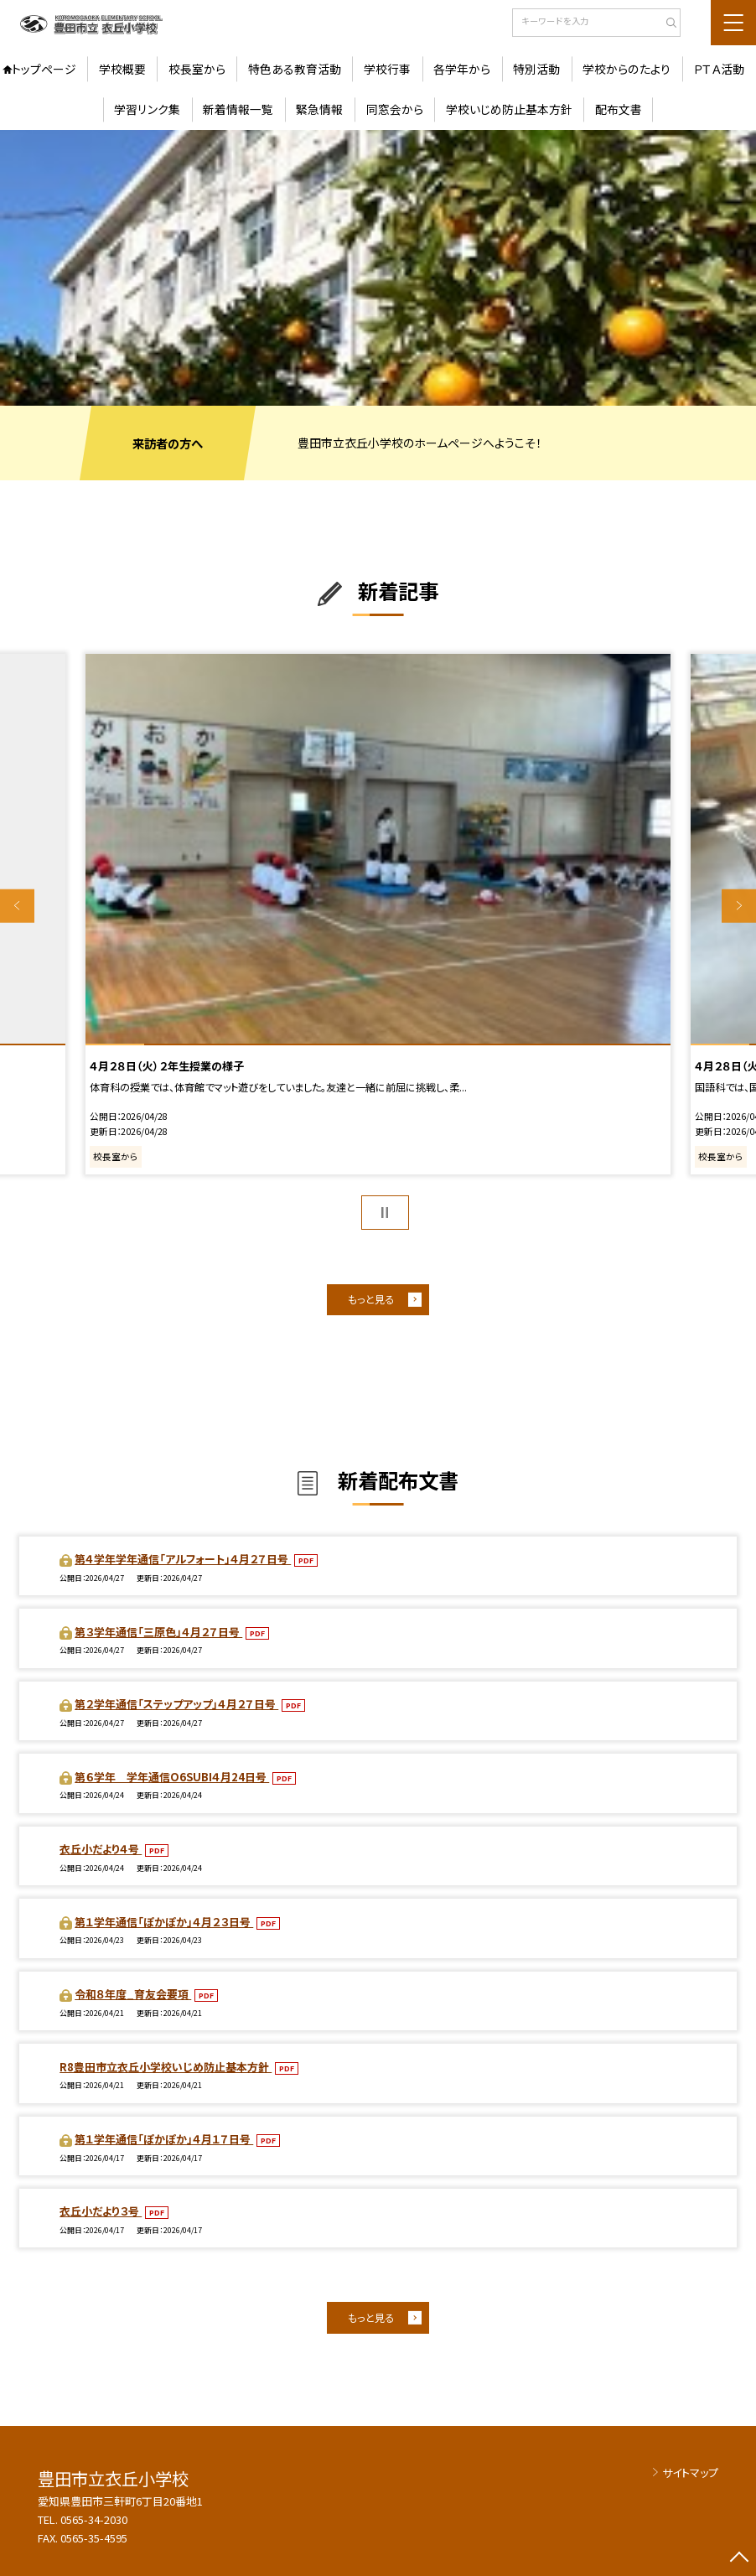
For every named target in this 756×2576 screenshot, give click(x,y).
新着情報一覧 (238, 109)
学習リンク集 (147, 109)
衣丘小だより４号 (101, 1849)
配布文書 (618, 109)
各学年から (461, 68)
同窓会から (394, 109)
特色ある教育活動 (294, 68)
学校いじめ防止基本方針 (509, 109)
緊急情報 (319, 109)
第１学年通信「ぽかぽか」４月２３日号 (164, 1922)
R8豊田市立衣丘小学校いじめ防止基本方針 (166, 2067)
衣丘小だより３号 (101, 2211)
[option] (378, 268)
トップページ (44, 68)
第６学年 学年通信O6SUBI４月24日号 (172, 1777)
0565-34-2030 (93, 2519)
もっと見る (371, 1299)
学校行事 (387, 68)
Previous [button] (17, 906)
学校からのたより (627, 68)
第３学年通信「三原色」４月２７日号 (158, 1632)
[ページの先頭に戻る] (739, 2559)
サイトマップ (690, 2472)
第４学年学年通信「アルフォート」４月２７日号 (183, 1559)
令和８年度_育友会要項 (133, 1994)
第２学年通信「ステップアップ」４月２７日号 (176, 1704)
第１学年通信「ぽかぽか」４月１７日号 (164, 2139)
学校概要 (122, 68)
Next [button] (739, 906)
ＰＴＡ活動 (718, 68)
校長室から (196, 68)
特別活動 (536, 68)
